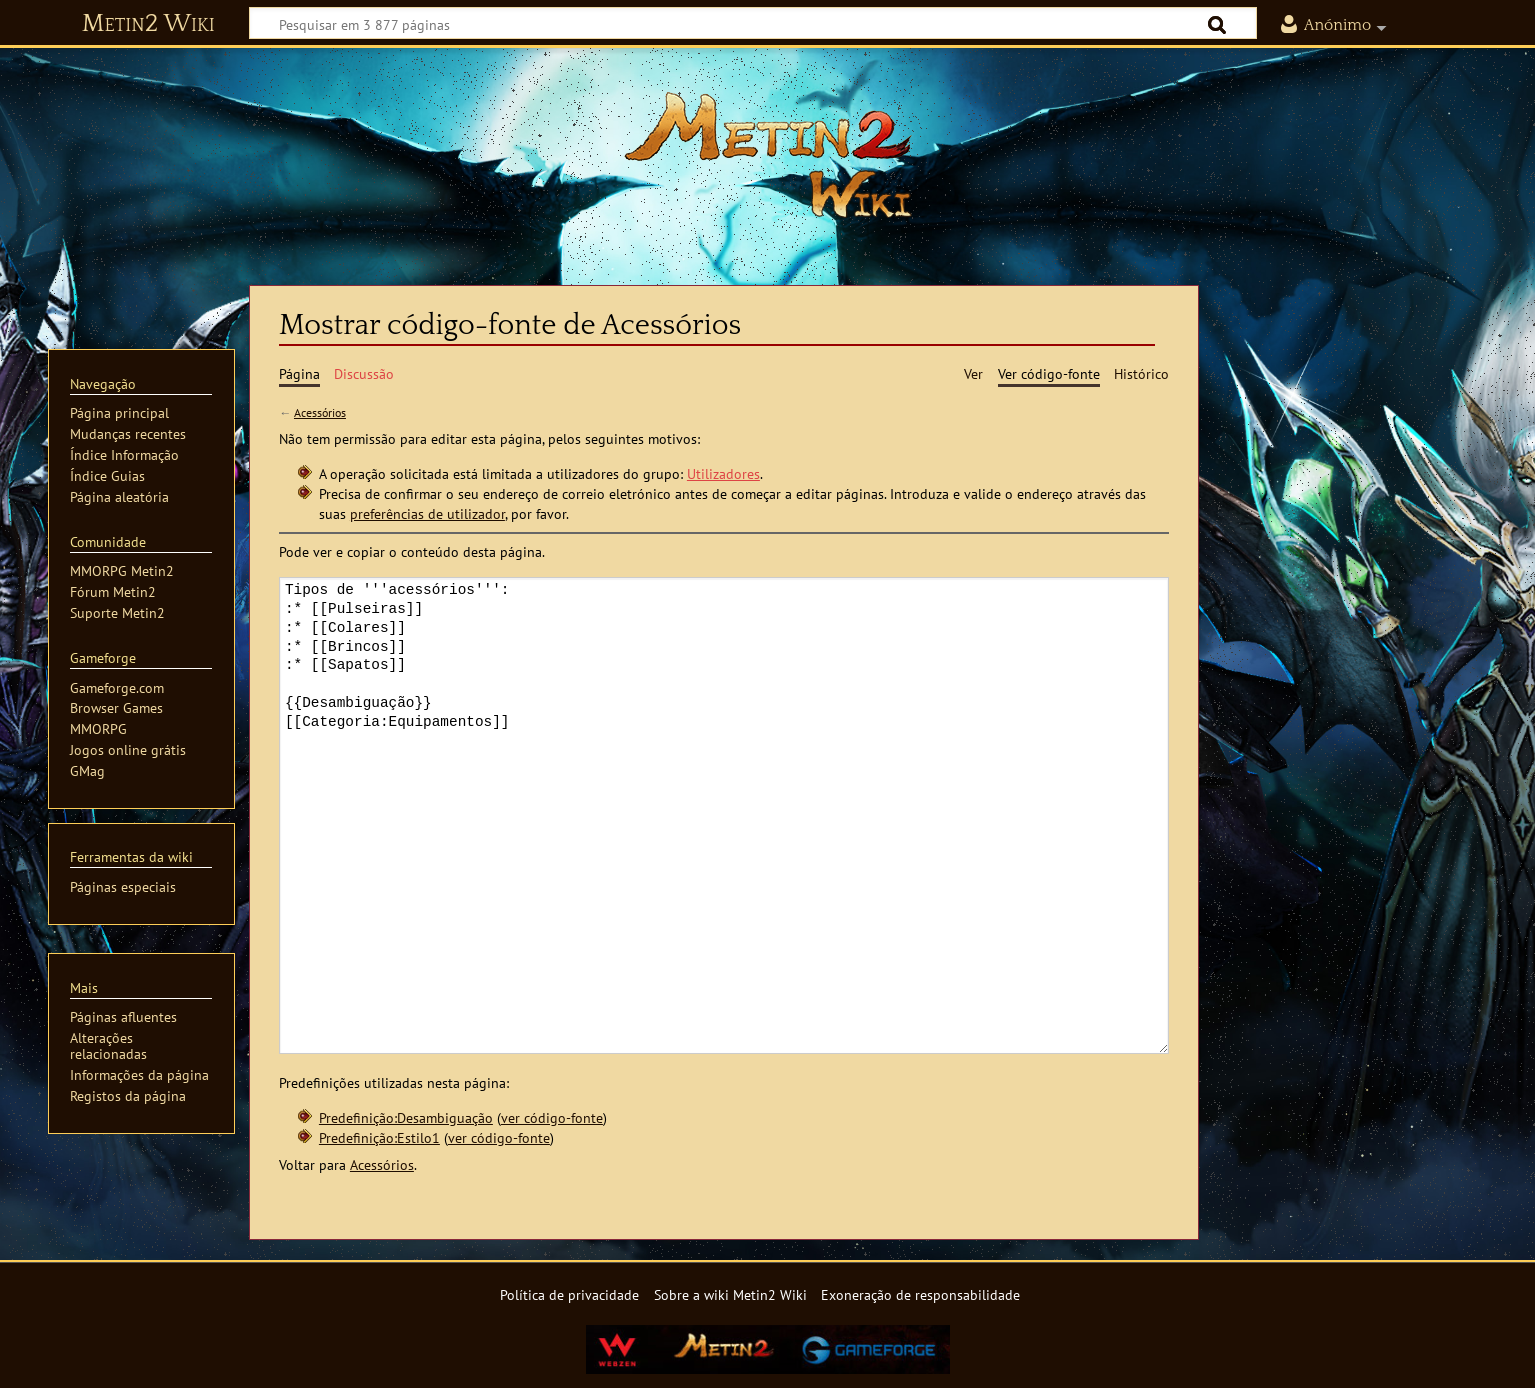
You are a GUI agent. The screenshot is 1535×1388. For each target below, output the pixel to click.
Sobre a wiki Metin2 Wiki (730, 1294)
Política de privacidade (569, 1294)
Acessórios (320, 412)
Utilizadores (723, 473)
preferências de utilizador (427, 513)
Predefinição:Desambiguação (406, 1117)
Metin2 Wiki (148, 24)
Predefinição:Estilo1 (379, 1137)
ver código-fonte (552, 1117)
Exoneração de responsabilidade (920, 1294)
